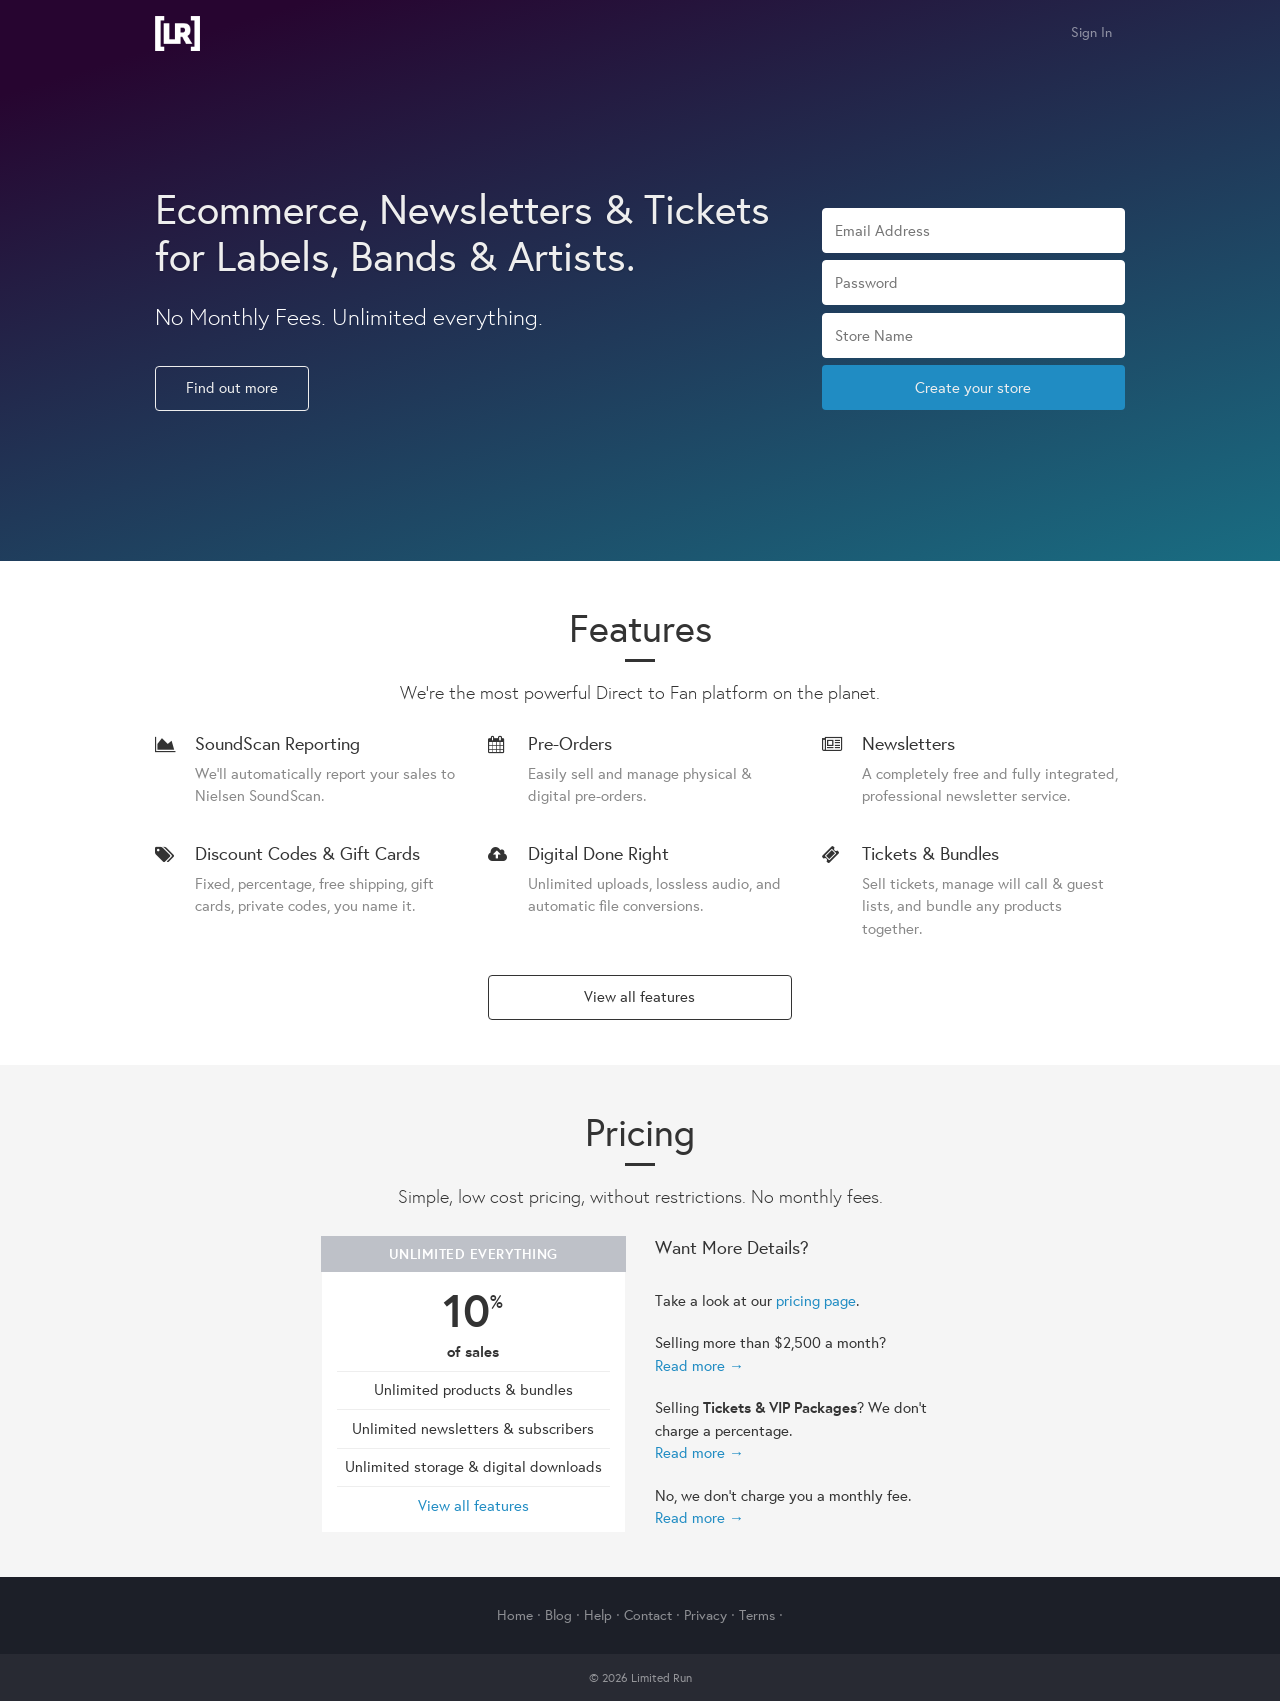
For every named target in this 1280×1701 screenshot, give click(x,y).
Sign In (1091, 32)
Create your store (973, 387)
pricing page (816, 1300)
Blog (558, 1615)
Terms (757, 1615)
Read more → (699, 1365)
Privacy (705, 1615)
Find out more (232, 387)
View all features (639, 996)
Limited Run (177, 33)
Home (515, 1615)
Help (598, 1615)
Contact (648, 1615)
